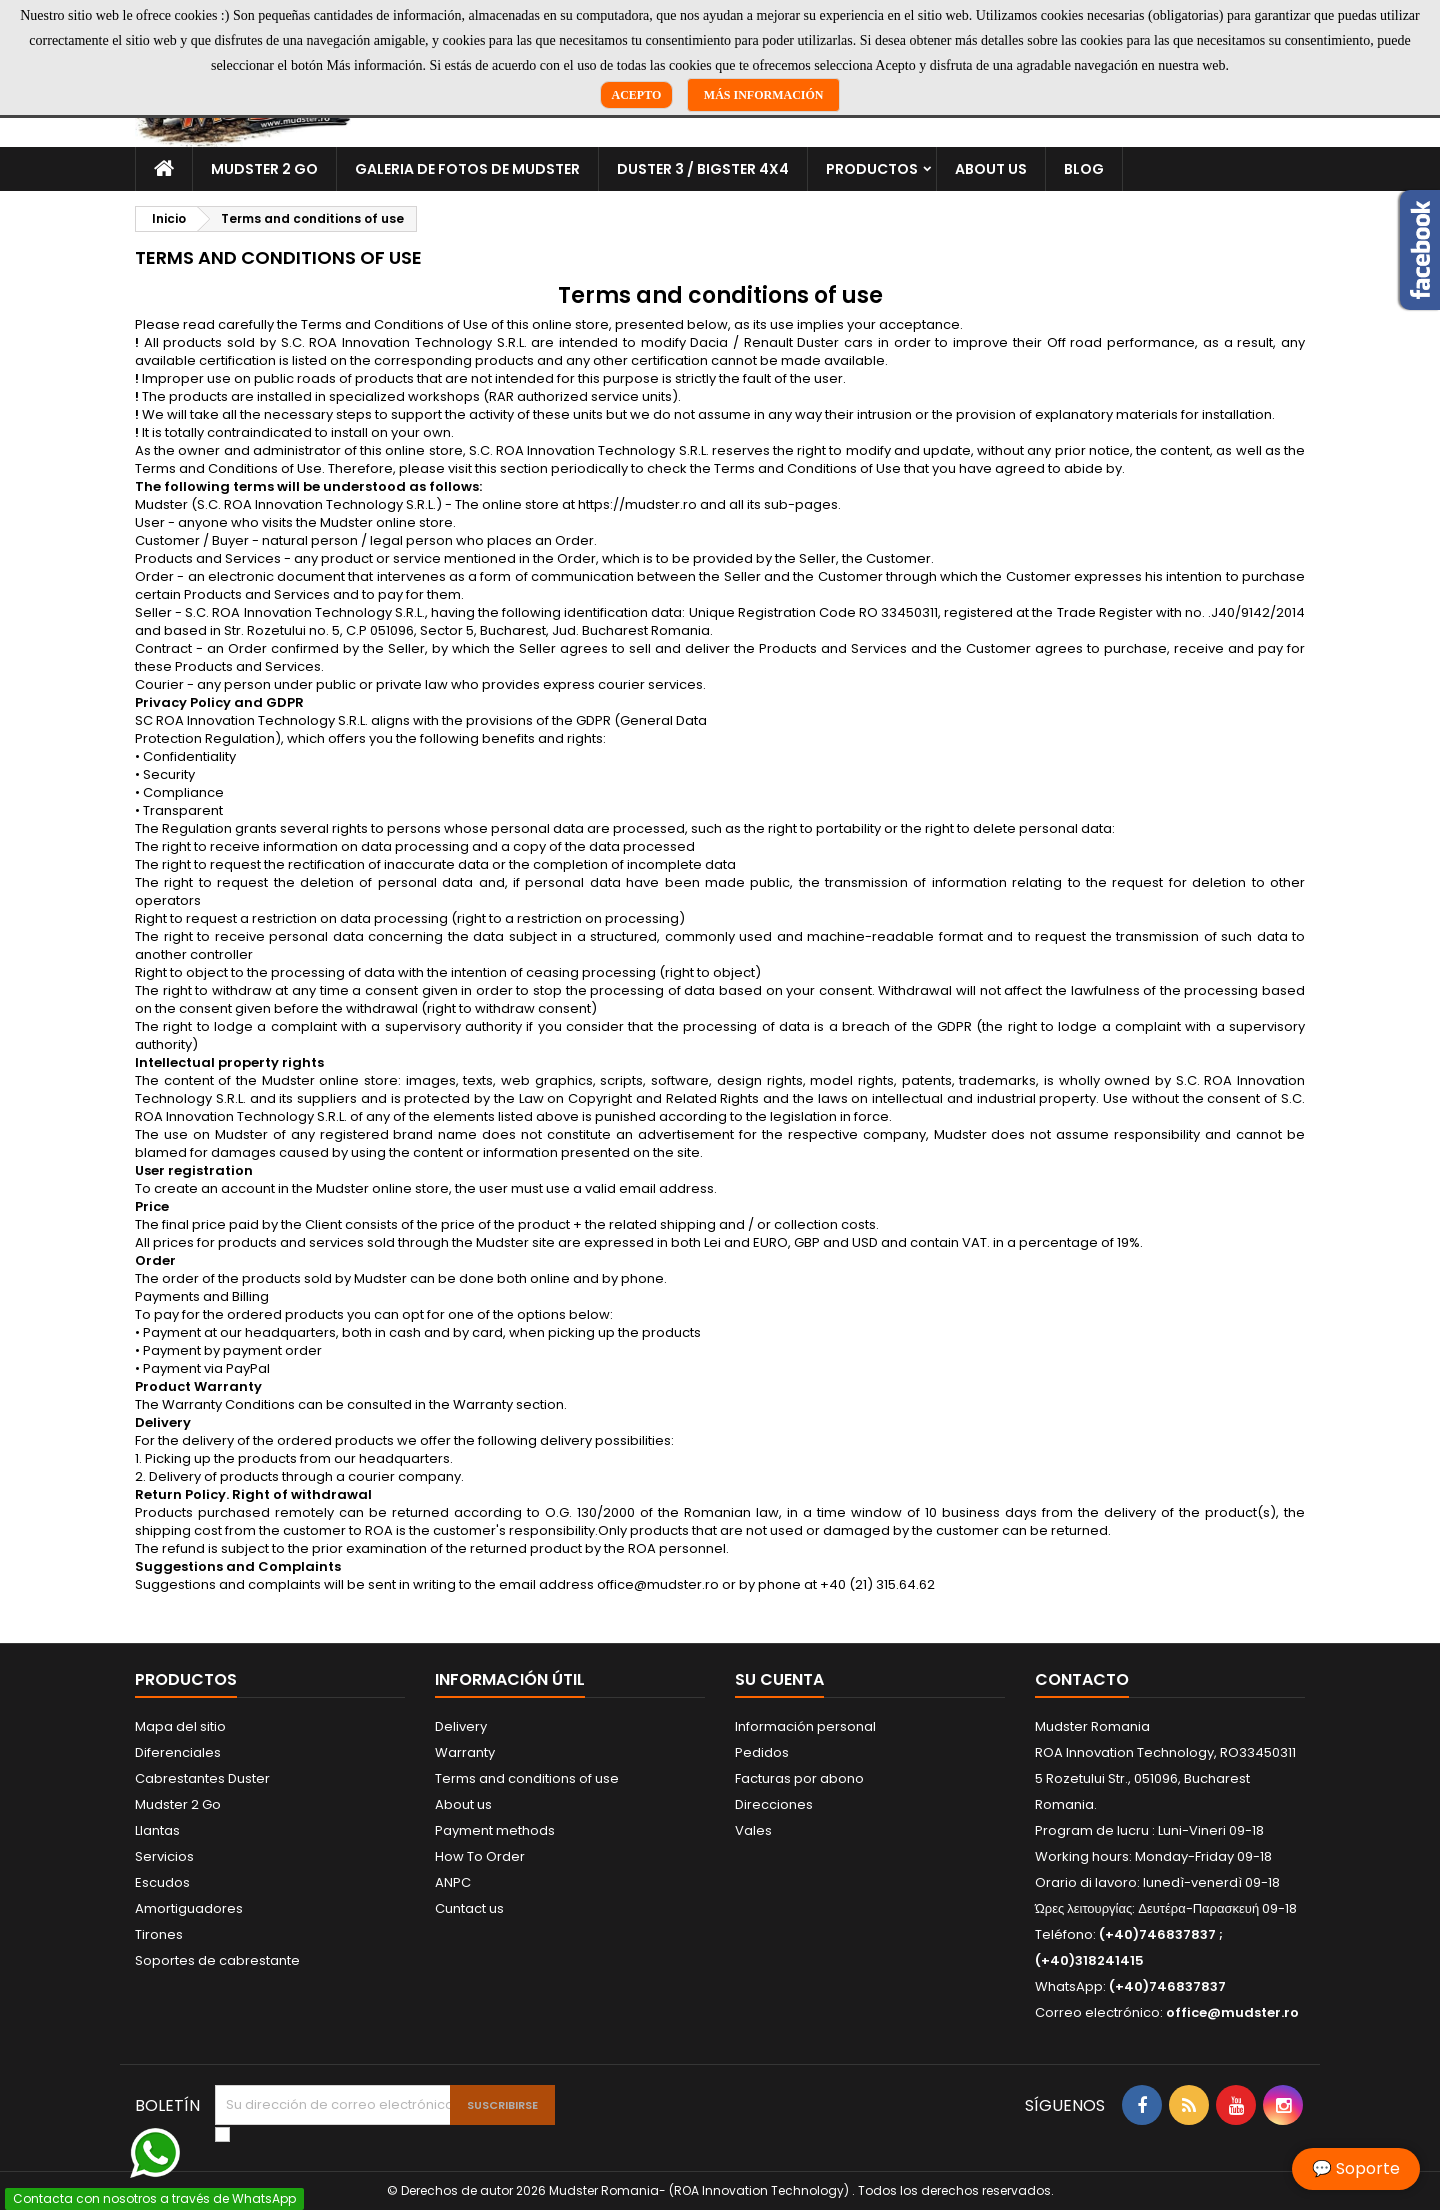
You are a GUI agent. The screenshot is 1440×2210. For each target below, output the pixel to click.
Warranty (465, 1752)
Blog (1084, 169)
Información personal (805, 1726)
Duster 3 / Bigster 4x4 (703, 169)
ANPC (453, 1882)
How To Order (480, 1856)
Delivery (461, 1726)
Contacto (1082, 1679)
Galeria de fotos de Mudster (467, 169)
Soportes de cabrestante (217, 1960)
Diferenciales (178, 1752)
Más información (764, 95)
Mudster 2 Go (264, 169)
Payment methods (495, 1830)
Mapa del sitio (180, 1726)
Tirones (159, 1934)
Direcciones (774, 1804)
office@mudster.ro (1232, 2012)
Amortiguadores (189, 1908)
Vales (753, 1830)
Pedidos (762, 1752)
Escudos (162, 1882)
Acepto (637, 95)
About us (991, 169)
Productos (872, 169)
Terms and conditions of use (527, 1778)
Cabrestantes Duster (202, 1778)
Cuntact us (469, 1908)
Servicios (164, 1856)
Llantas (157, 1830)
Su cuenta (779, 1679)
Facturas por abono (799, 1778)
